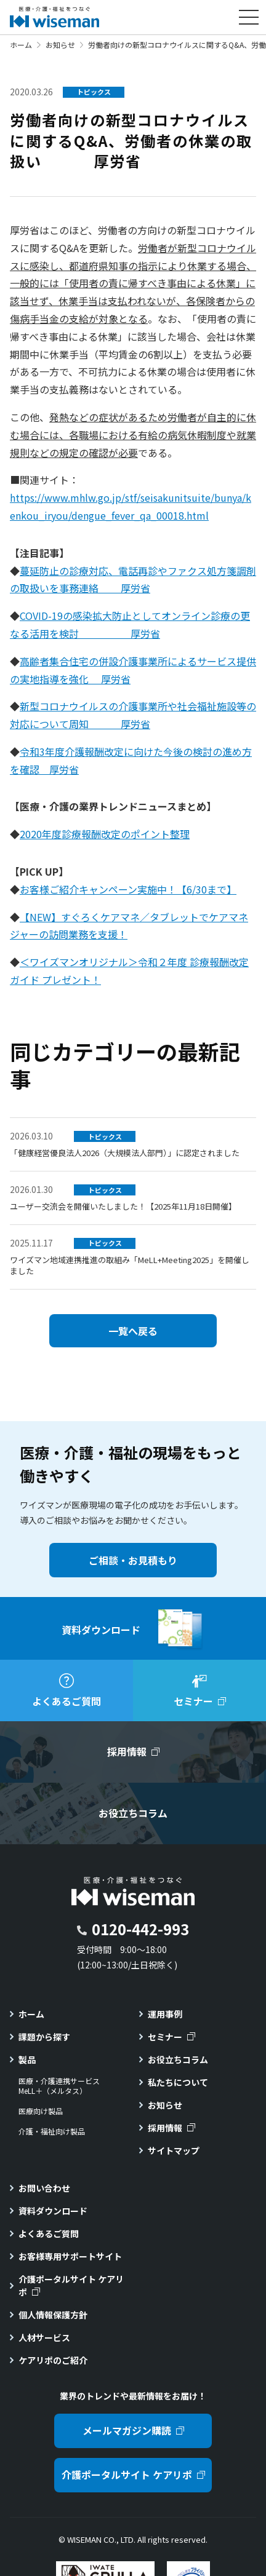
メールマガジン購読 (127, 2430)
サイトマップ (174, 2150)
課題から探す (44, 2037)
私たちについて (178, 2082)
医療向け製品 (40, 2111)
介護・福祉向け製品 (51, 2131)
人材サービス (44, 2337)
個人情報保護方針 (52, 2314)
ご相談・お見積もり (133, 1560)
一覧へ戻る (133, 1330)
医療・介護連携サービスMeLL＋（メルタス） (59, 2086)
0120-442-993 (140, 1929)
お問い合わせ (44, 2188)
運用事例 (165, 2014)
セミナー (165, 2037)
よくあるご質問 (48, 2233)
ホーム (21, 44)
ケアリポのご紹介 (52, 2360)
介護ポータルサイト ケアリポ (71, 2285)
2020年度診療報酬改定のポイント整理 (105, 833)
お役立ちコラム (178, 2059)
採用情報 (165, 2128)
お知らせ (60, 44)
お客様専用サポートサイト (70, 2256)
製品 (27, 2059)
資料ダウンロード (52, 2211)
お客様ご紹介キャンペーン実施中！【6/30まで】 (128, 889)
